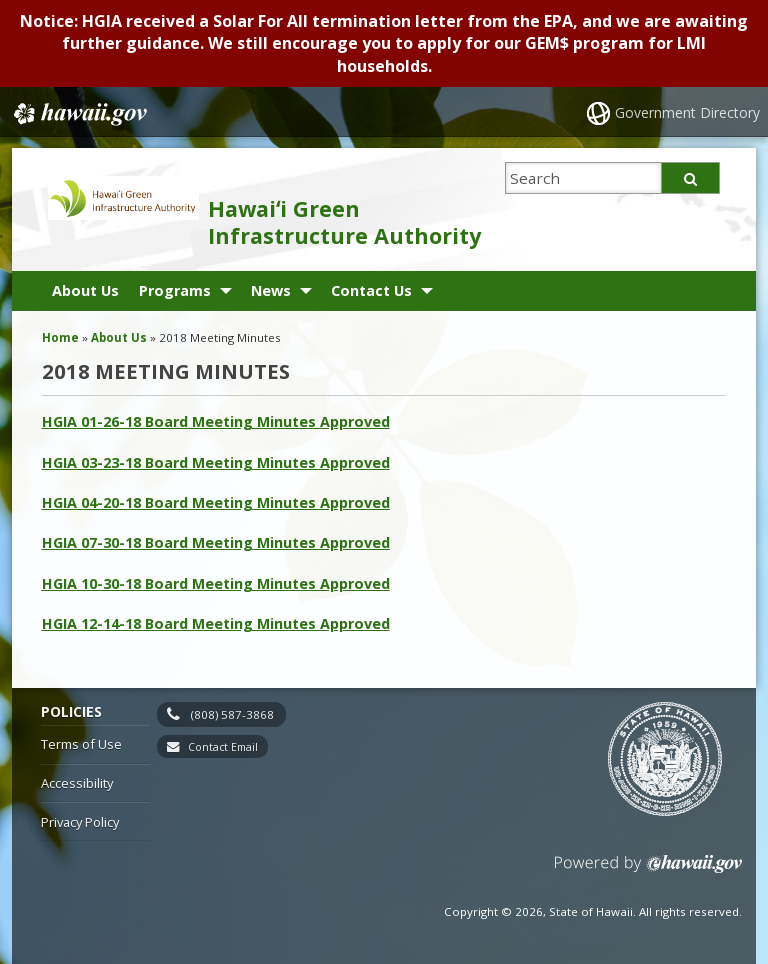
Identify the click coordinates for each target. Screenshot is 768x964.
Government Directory (687, 112)
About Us (85, 290)
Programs (175, 290)
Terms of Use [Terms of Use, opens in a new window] (81, 744)
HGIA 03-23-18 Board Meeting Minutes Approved (216, 462)
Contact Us (371, 290)
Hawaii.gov (78, 114)
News (271, 290)
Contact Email (223, 747)
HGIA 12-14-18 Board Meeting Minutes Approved (216, 623)
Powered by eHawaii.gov (648, 871)
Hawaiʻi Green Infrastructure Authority (344, 222)
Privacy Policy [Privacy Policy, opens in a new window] (80, 822)
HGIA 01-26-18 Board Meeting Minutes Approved (216, 421)
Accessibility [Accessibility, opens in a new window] (77, 783)
